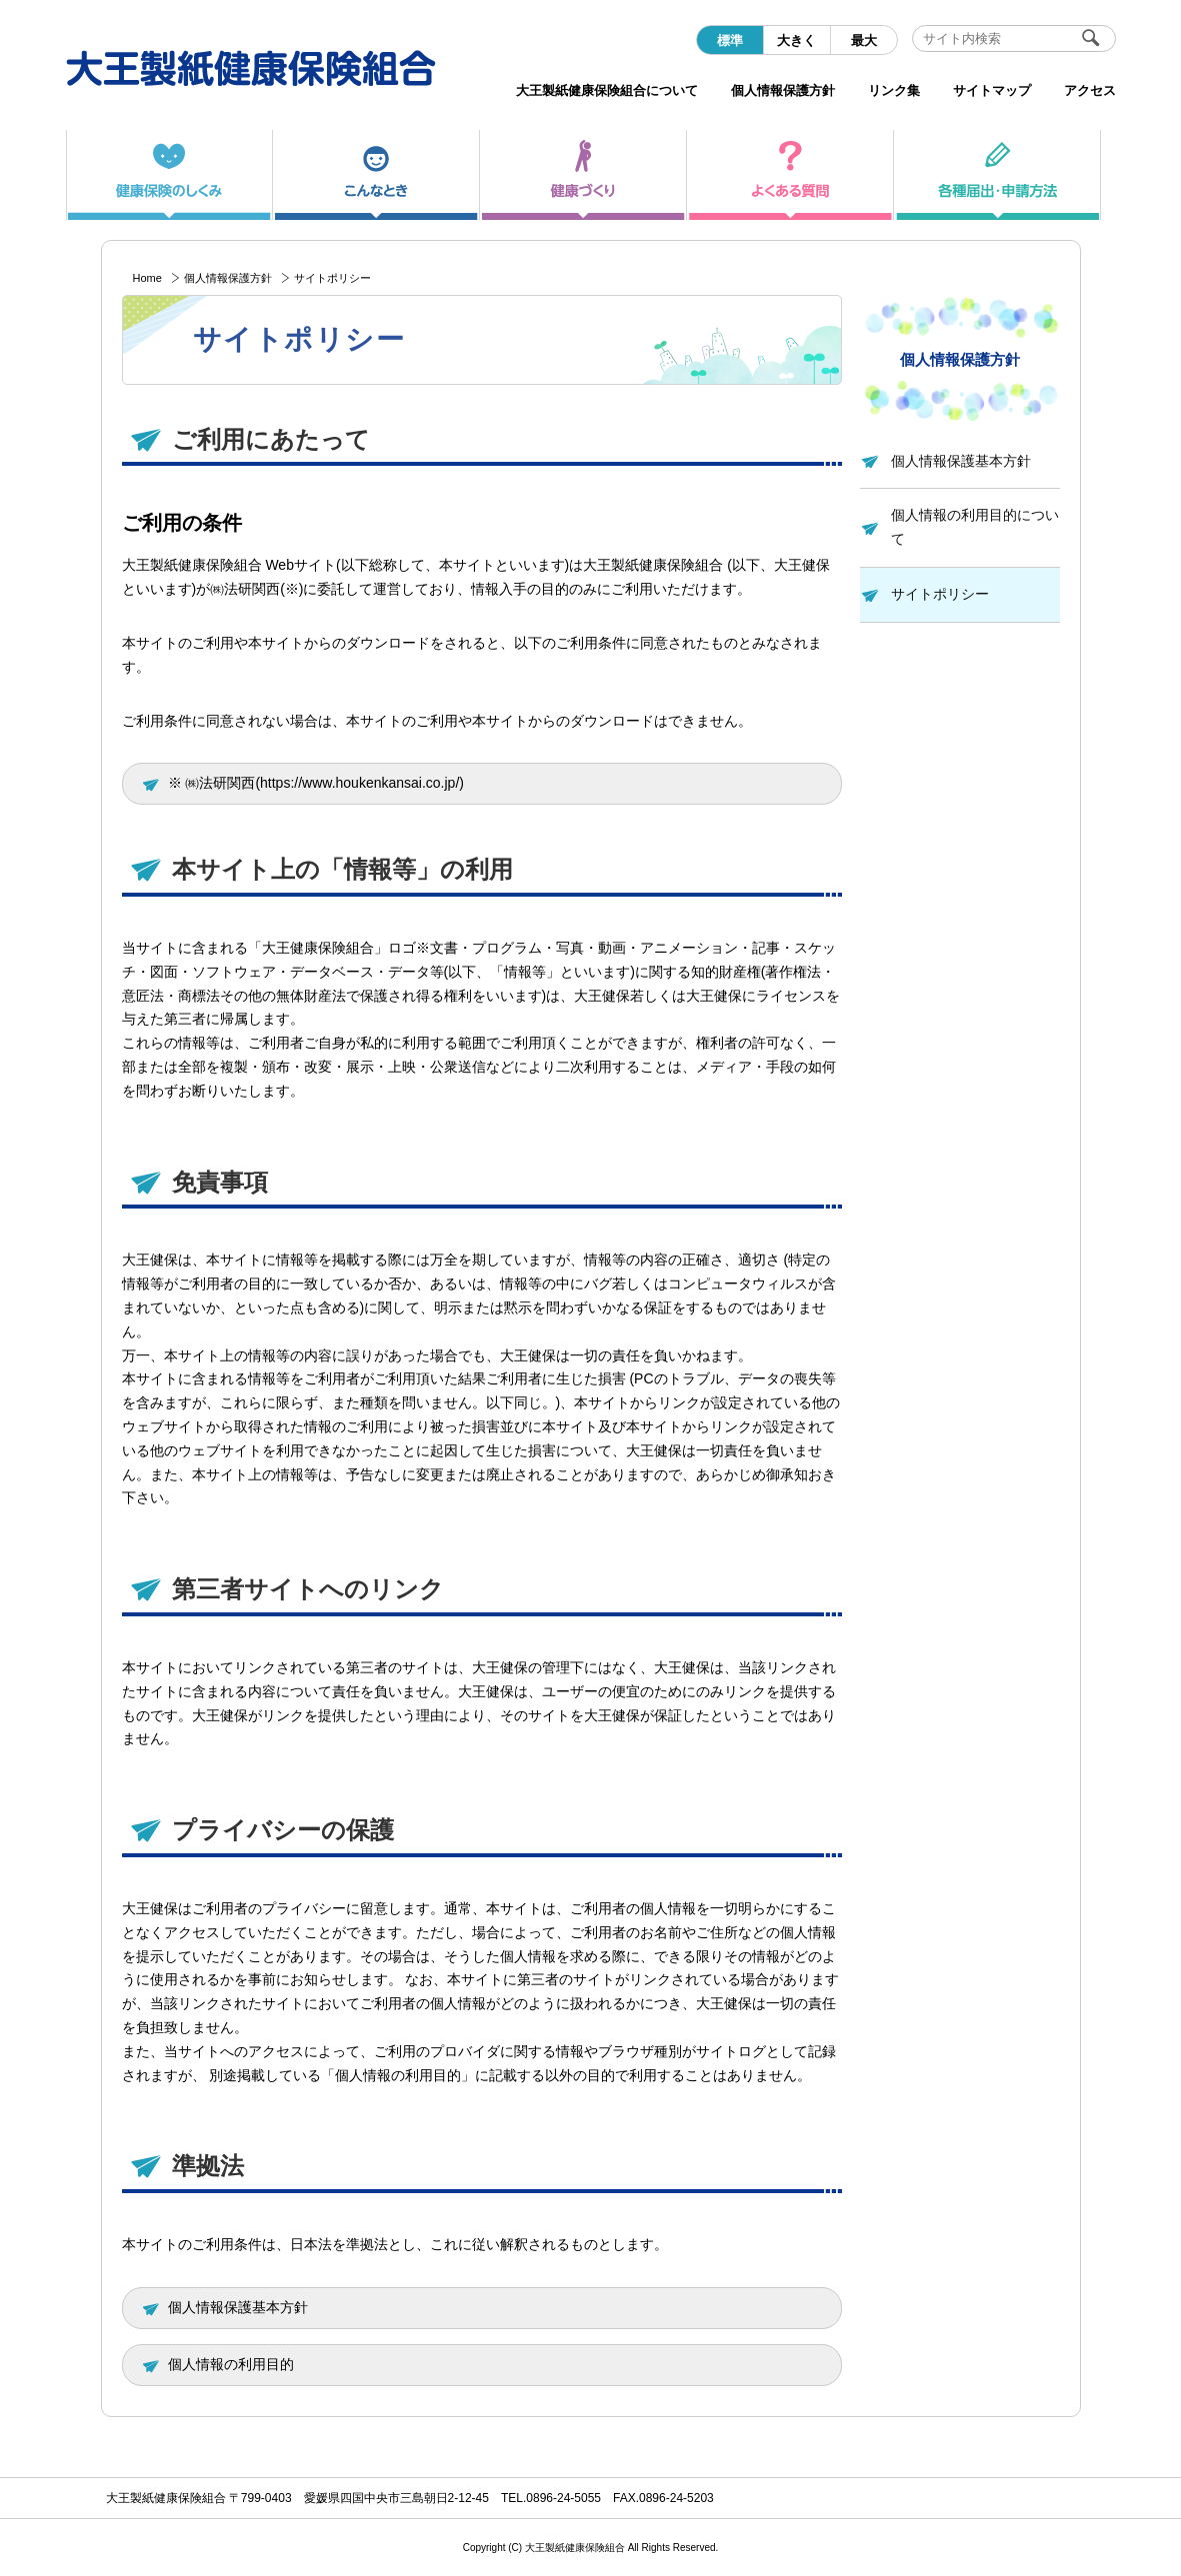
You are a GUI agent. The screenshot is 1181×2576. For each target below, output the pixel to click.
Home (147, 278)
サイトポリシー (940, 594)
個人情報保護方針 (228, 278)
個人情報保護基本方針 (961, 461)
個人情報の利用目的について (975, 527)
